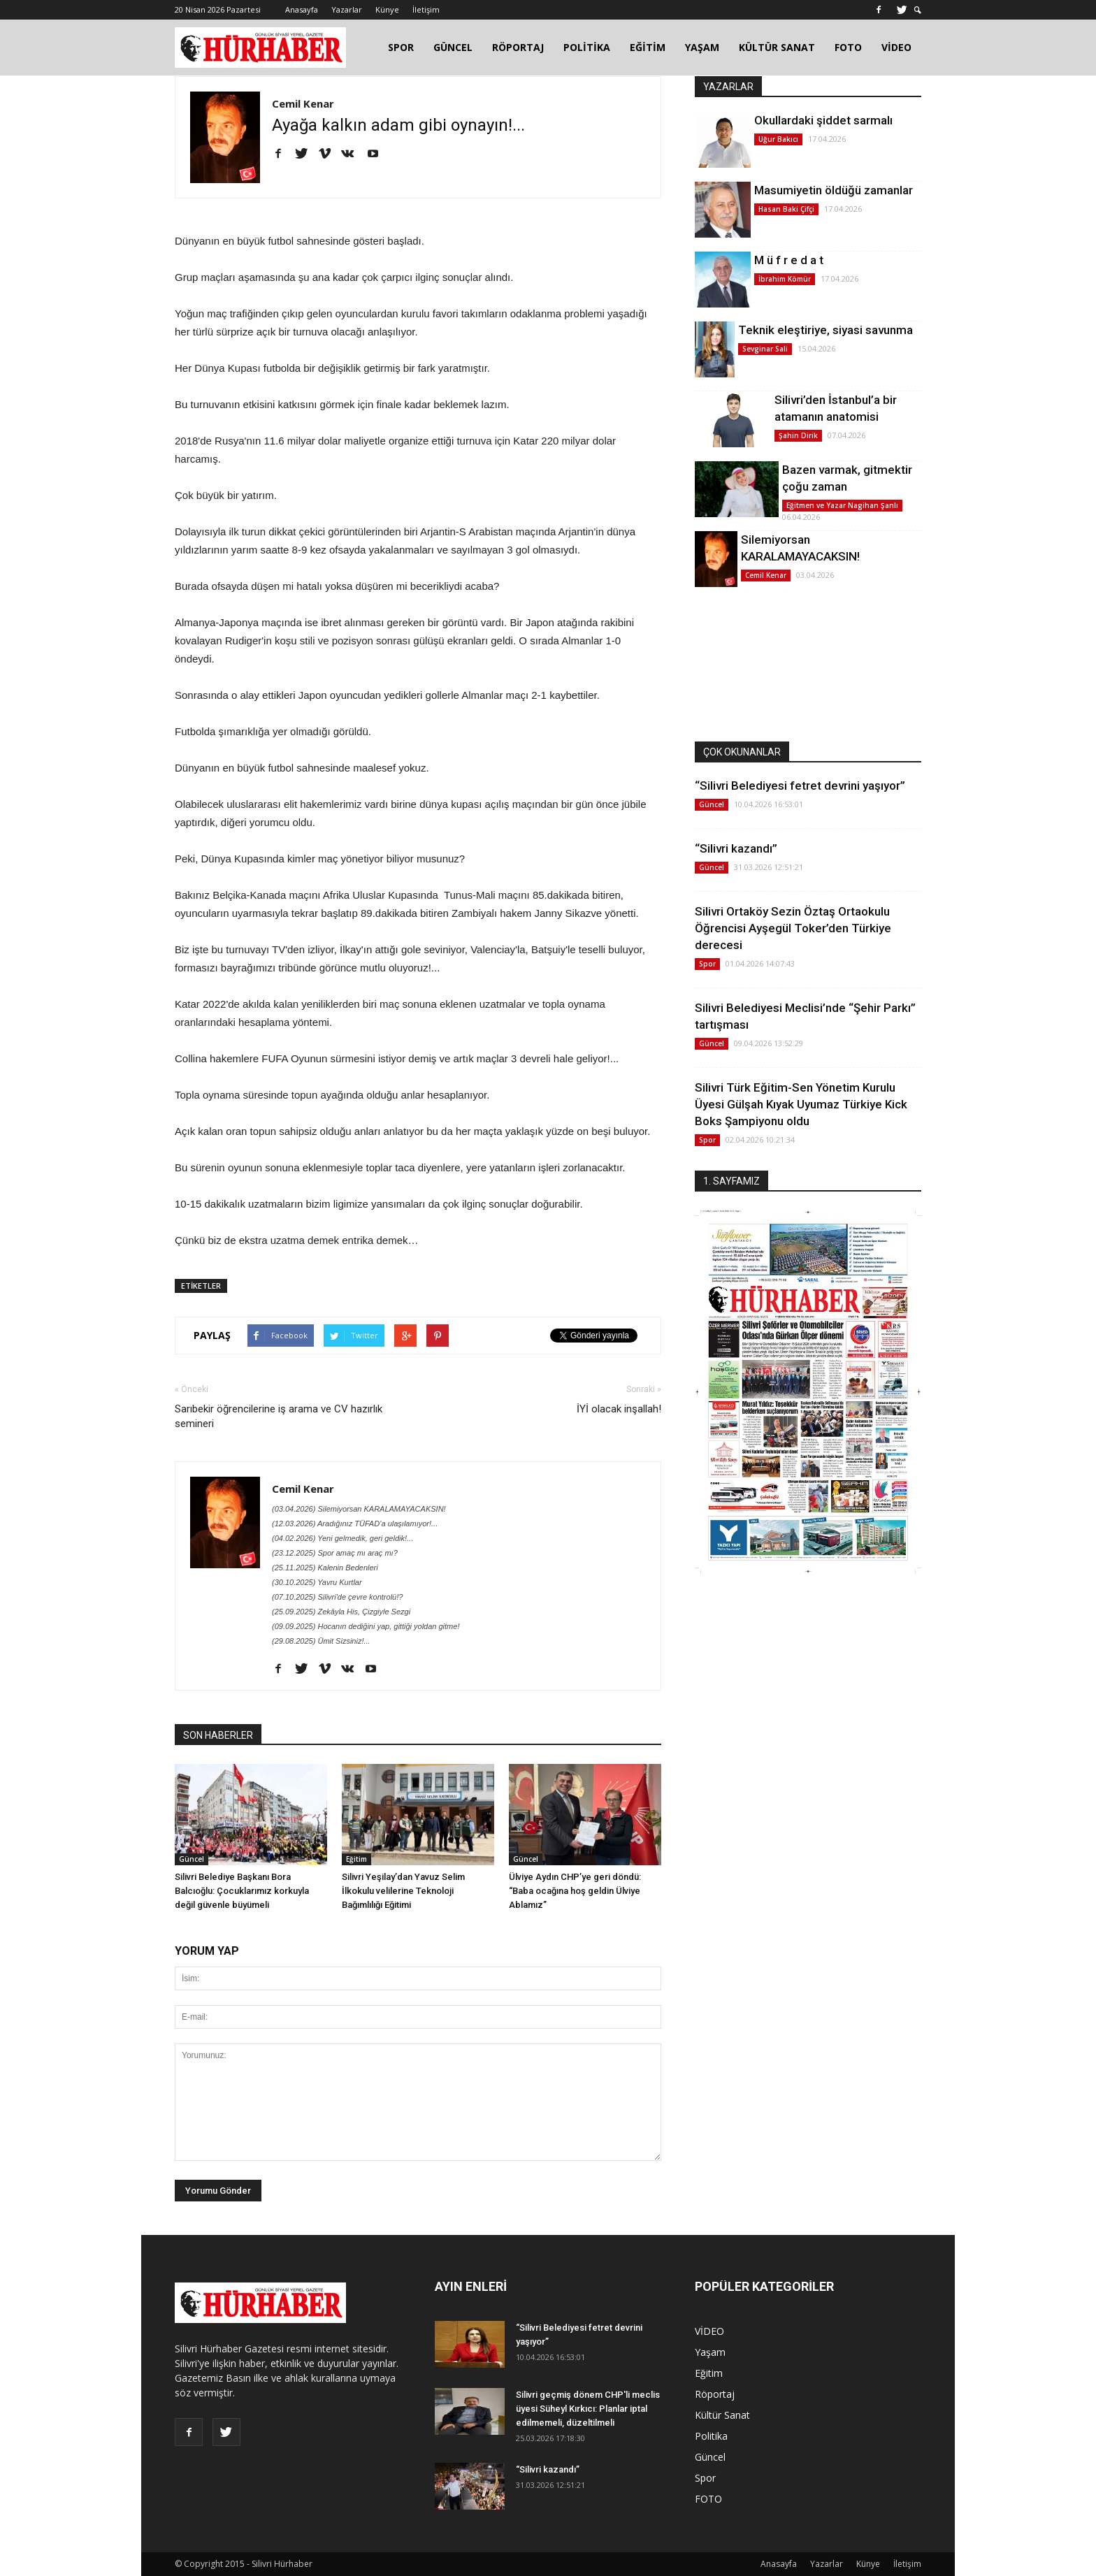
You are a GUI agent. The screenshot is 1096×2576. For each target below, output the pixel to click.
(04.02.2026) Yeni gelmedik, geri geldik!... (342, 1538)
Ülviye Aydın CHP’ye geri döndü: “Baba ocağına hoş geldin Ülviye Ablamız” (575, 1891)
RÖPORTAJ (518, 47)
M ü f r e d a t (788, 260)
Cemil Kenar (303, 103)
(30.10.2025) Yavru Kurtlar (317, 1582)
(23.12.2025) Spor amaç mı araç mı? (335, 1553)
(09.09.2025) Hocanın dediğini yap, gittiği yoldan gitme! (365, 1626)
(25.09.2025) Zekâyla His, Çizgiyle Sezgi (341, 1611)
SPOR (401, 47)
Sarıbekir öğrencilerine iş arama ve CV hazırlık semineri (278, 1416)
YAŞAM (702, 47)
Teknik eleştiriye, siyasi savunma (825, 330)
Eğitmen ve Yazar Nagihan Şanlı (842, 505)
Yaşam (710, 2352)
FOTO (848, 47)
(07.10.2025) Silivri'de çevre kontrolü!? (337, 1597)
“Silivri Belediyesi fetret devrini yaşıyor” (800, 786)
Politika (711, 2436)
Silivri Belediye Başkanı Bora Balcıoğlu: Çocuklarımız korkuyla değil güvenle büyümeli (242, 1891)
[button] (917, 10)
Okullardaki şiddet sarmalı (823, 120)
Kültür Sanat (722, 2415)
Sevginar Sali (765, 349)
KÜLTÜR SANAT (777, 47)
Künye (387, 9)
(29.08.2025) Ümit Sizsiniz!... (321, 1641)
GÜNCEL (453, 47)
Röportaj (715, 2394)
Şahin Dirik (798, 435)
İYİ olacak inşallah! (619, 1409)
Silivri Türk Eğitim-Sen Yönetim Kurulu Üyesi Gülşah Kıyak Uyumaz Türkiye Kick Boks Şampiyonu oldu (801, 1104)
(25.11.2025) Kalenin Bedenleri (325, 1567)
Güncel (191, 1859)
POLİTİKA (586, 47)
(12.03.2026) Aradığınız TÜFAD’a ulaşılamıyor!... (355, 1523)
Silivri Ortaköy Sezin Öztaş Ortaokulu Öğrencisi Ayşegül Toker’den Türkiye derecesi (793, 928)
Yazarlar (346, 9)
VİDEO (896, 47)
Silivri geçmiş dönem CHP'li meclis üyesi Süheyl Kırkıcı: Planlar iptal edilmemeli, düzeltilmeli (588, 2408)
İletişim (426, 9)
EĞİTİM (647, 47)
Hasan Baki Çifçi (786, 209)
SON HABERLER (218, 1735)
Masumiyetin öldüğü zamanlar (833, 190)
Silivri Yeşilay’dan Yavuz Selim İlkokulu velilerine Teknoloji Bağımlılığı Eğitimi (403, 1891)
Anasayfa (301, 9)
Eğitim (356, 1859)
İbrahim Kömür (784, 279)
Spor (707, 964)
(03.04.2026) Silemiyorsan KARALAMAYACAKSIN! (359, 1509)
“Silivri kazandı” (736, 848)
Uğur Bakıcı (778, 139)
